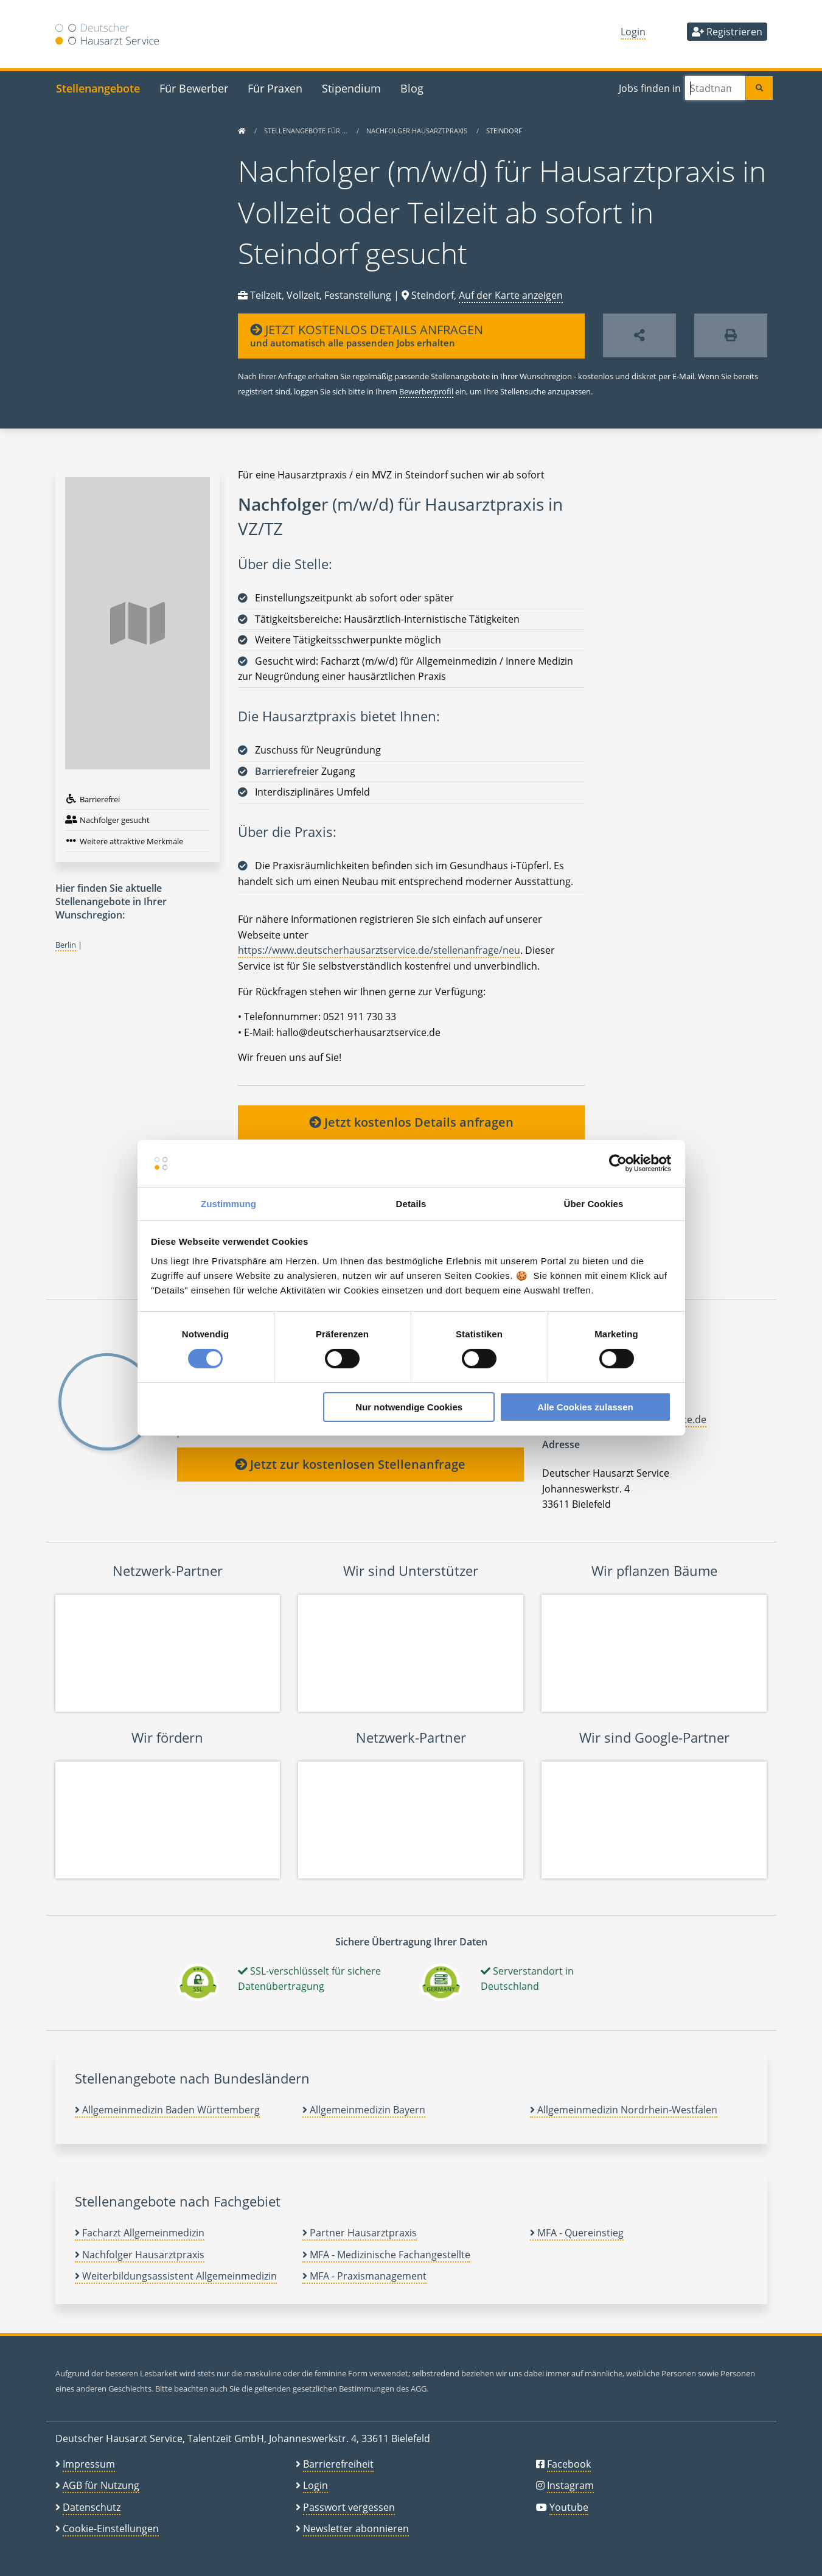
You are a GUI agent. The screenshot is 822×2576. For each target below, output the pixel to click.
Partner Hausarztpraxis (359, 2232)
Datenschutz (91, 2507)
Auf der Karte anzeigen (511, 295)
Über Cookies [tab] (594, 1204)
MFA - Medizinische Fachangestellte (386, 2254)
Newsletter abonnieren (356, 2528)
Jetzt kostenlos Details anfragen (411, 1122)
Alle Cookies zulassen (585, 1407)
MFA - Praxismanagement (364, 2276)
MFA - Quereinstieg (577, 2232)
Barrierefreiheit (338, 2464)
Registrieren (727, 31)
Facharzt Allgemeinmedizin (139, 2232)
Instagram (570, 2485)
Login (633, 31)
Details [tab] (411, 1204)
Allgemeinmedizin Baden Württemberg (167, 2109)
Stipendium (351, 88)
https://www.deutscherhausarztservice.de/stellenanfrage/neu (379, 950)
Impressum (89, 2464)
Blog (411, 88)
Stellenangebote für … (306, 130)
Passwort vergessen (349, 2507)
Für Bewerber (193, 88)
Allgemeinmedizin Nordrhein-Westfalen (623, 2109)
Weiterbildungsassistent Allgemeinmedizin (176, 2276)
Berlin (65, 944)
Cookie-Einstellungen (111, 2528)
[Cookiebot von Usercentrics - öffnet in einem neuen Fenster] (618, 1163)
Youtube (568, 2507)
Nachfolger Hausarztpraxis (417, 130)
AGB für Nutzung (101, 2485)
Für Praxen (275, 88)
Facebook (569, 2464)
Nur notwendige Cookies (408, 1407)
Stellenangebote (98, 88)
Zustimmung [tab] (228, 1204)
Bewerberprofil (426, 391)
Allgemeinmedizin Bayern (363, 2109)
